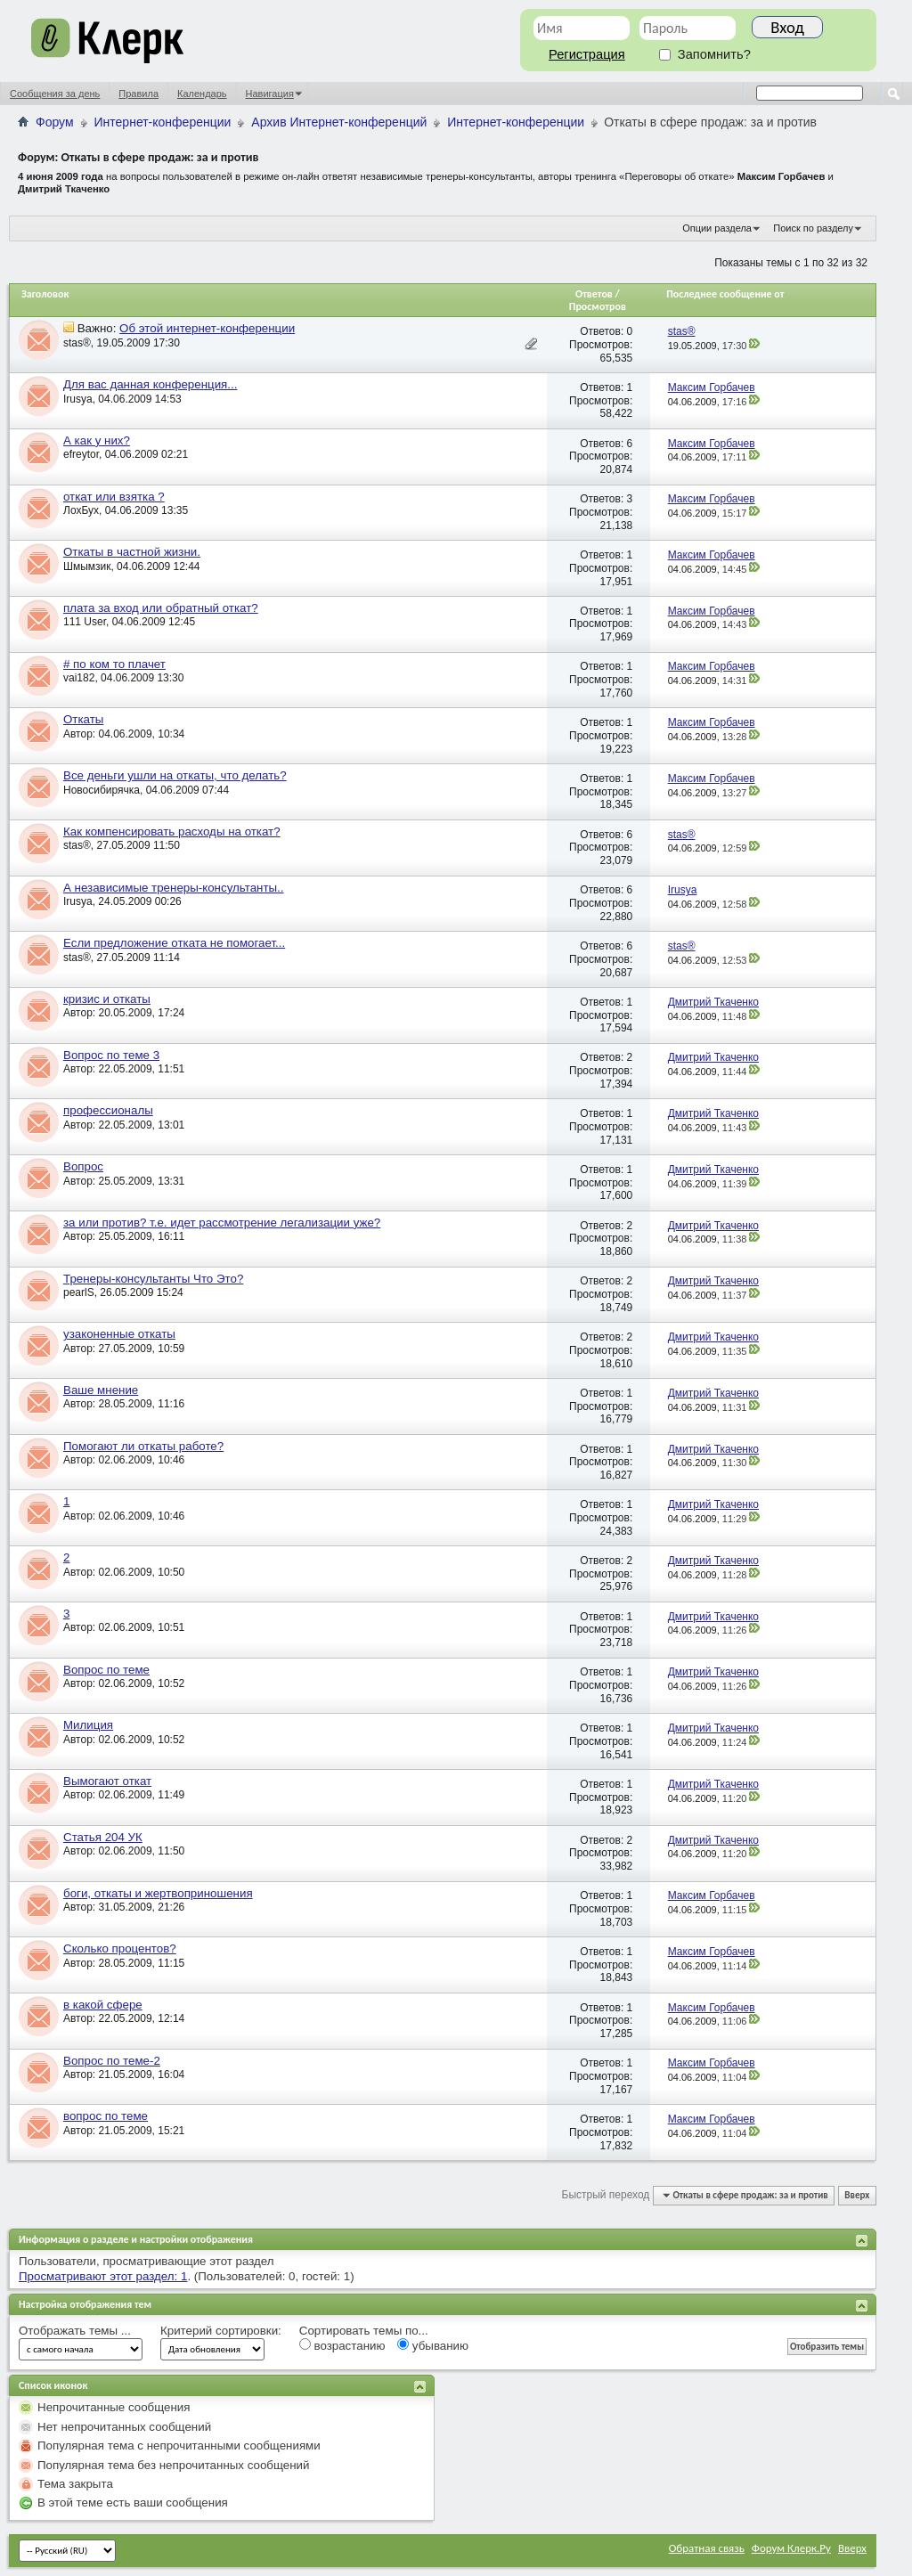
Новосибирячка (101, 790)
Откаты (83, 719)
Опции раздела (717, 228)
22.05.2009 (125, 1069)
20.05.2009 (125, 1013)
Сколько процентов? (119, 1948)
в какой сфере (102, 2004)
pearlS (78, 1292)
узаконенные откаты (119, 1334)
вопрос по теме (105, 2116)
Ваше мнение (100, 1390)
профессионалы (108, 1110)
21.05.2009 (125, 2074)
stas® (77, 343)
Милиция (88, 1725)
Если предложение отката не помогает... (174, 943)
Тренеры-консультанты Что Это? (153, 1278)
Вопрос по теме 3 (111, 1055)
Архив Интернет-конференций (339, 122)
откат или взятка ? (114, 496)
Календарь (202, 93)
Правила (138, 93)
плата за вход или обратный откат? (160, 608)
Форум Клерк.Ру (791, 2548)
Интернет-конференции (163, 122)
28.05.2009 (125, 1404)
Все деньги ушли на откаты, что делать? (175, 775)
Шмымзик (86, 566)
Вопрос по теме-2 (111, 2060)
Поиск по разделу (813, 228)
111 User (84, 621)
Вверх (856, 2195)
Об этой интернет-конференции (207, 328)
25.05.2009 (125, 1181)
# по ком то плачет (114, 664)
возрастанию (342, 2345)
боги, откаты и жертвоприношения (158, 1893)
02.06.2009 (125, 1460)
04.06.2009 (125, 734)
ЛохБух (81, 510)
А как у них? (96, 440)
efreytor (81, 454)
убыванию (432, 2345)
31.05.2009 (125, 1907)
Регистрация (587, 54)
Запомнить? (705, 54)
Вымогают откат (107, 1781)
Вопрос (83, 1166)
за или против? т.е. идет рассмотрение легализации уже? (221, 1222)
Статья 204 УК (102, 1837)
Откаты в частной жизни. (131, 551)
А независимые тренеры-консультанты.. (173, 887)
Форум (55, 122)
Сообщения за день (55, 93)
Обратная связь (707, 2548)
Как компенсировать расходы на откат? (172, 831)
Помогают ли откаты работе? (143, 1446)
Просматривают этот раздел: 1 (103, 2276)
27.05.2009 (125, 1348)
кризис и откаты (107, 999)
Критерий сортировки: (220, 2330)
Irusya (78, 399)
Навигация (270, 93)
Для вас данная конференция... (150, 384)
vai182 (78, 678)
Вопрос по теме (106, 1669)
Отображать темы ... (75, 2330)
